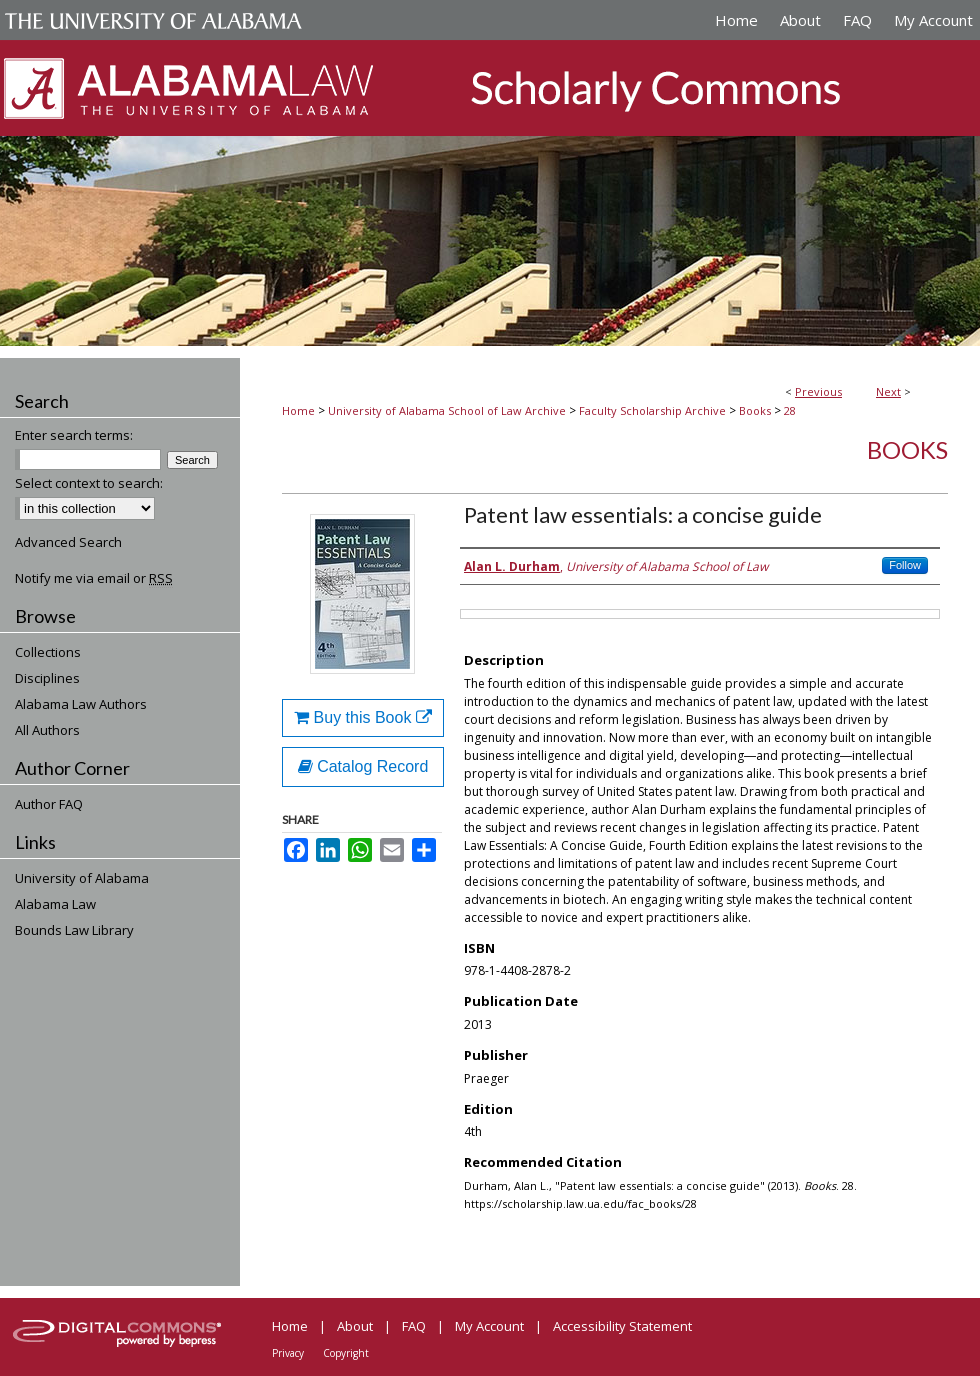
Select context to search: (89, 483)
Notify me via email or (94, 578)
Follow (905, 565)
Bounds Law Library (74, 930)
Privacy (288, 1353)
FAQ (414, 1326)
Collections (48, 652)
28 (790, 410)
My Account (489, 1326)
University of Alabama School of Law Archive (447, 410)
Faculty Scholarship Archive (652, 410)
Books (755, 410)
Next (888, 391)
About (355, 1326)
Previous (818, 391)
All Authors (47, 730)
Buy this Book (363, 717)
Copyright (346, 1353)
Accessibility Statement (622, 1326)
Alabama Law (55, 904)
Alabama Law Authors (81, 704)
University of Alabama (82, 878)
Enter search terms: (74, 435)
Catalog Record (363, 766)
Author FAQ (49, 804)
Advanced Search (68, 542)
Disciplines (47, 678)
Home (298, 410)
